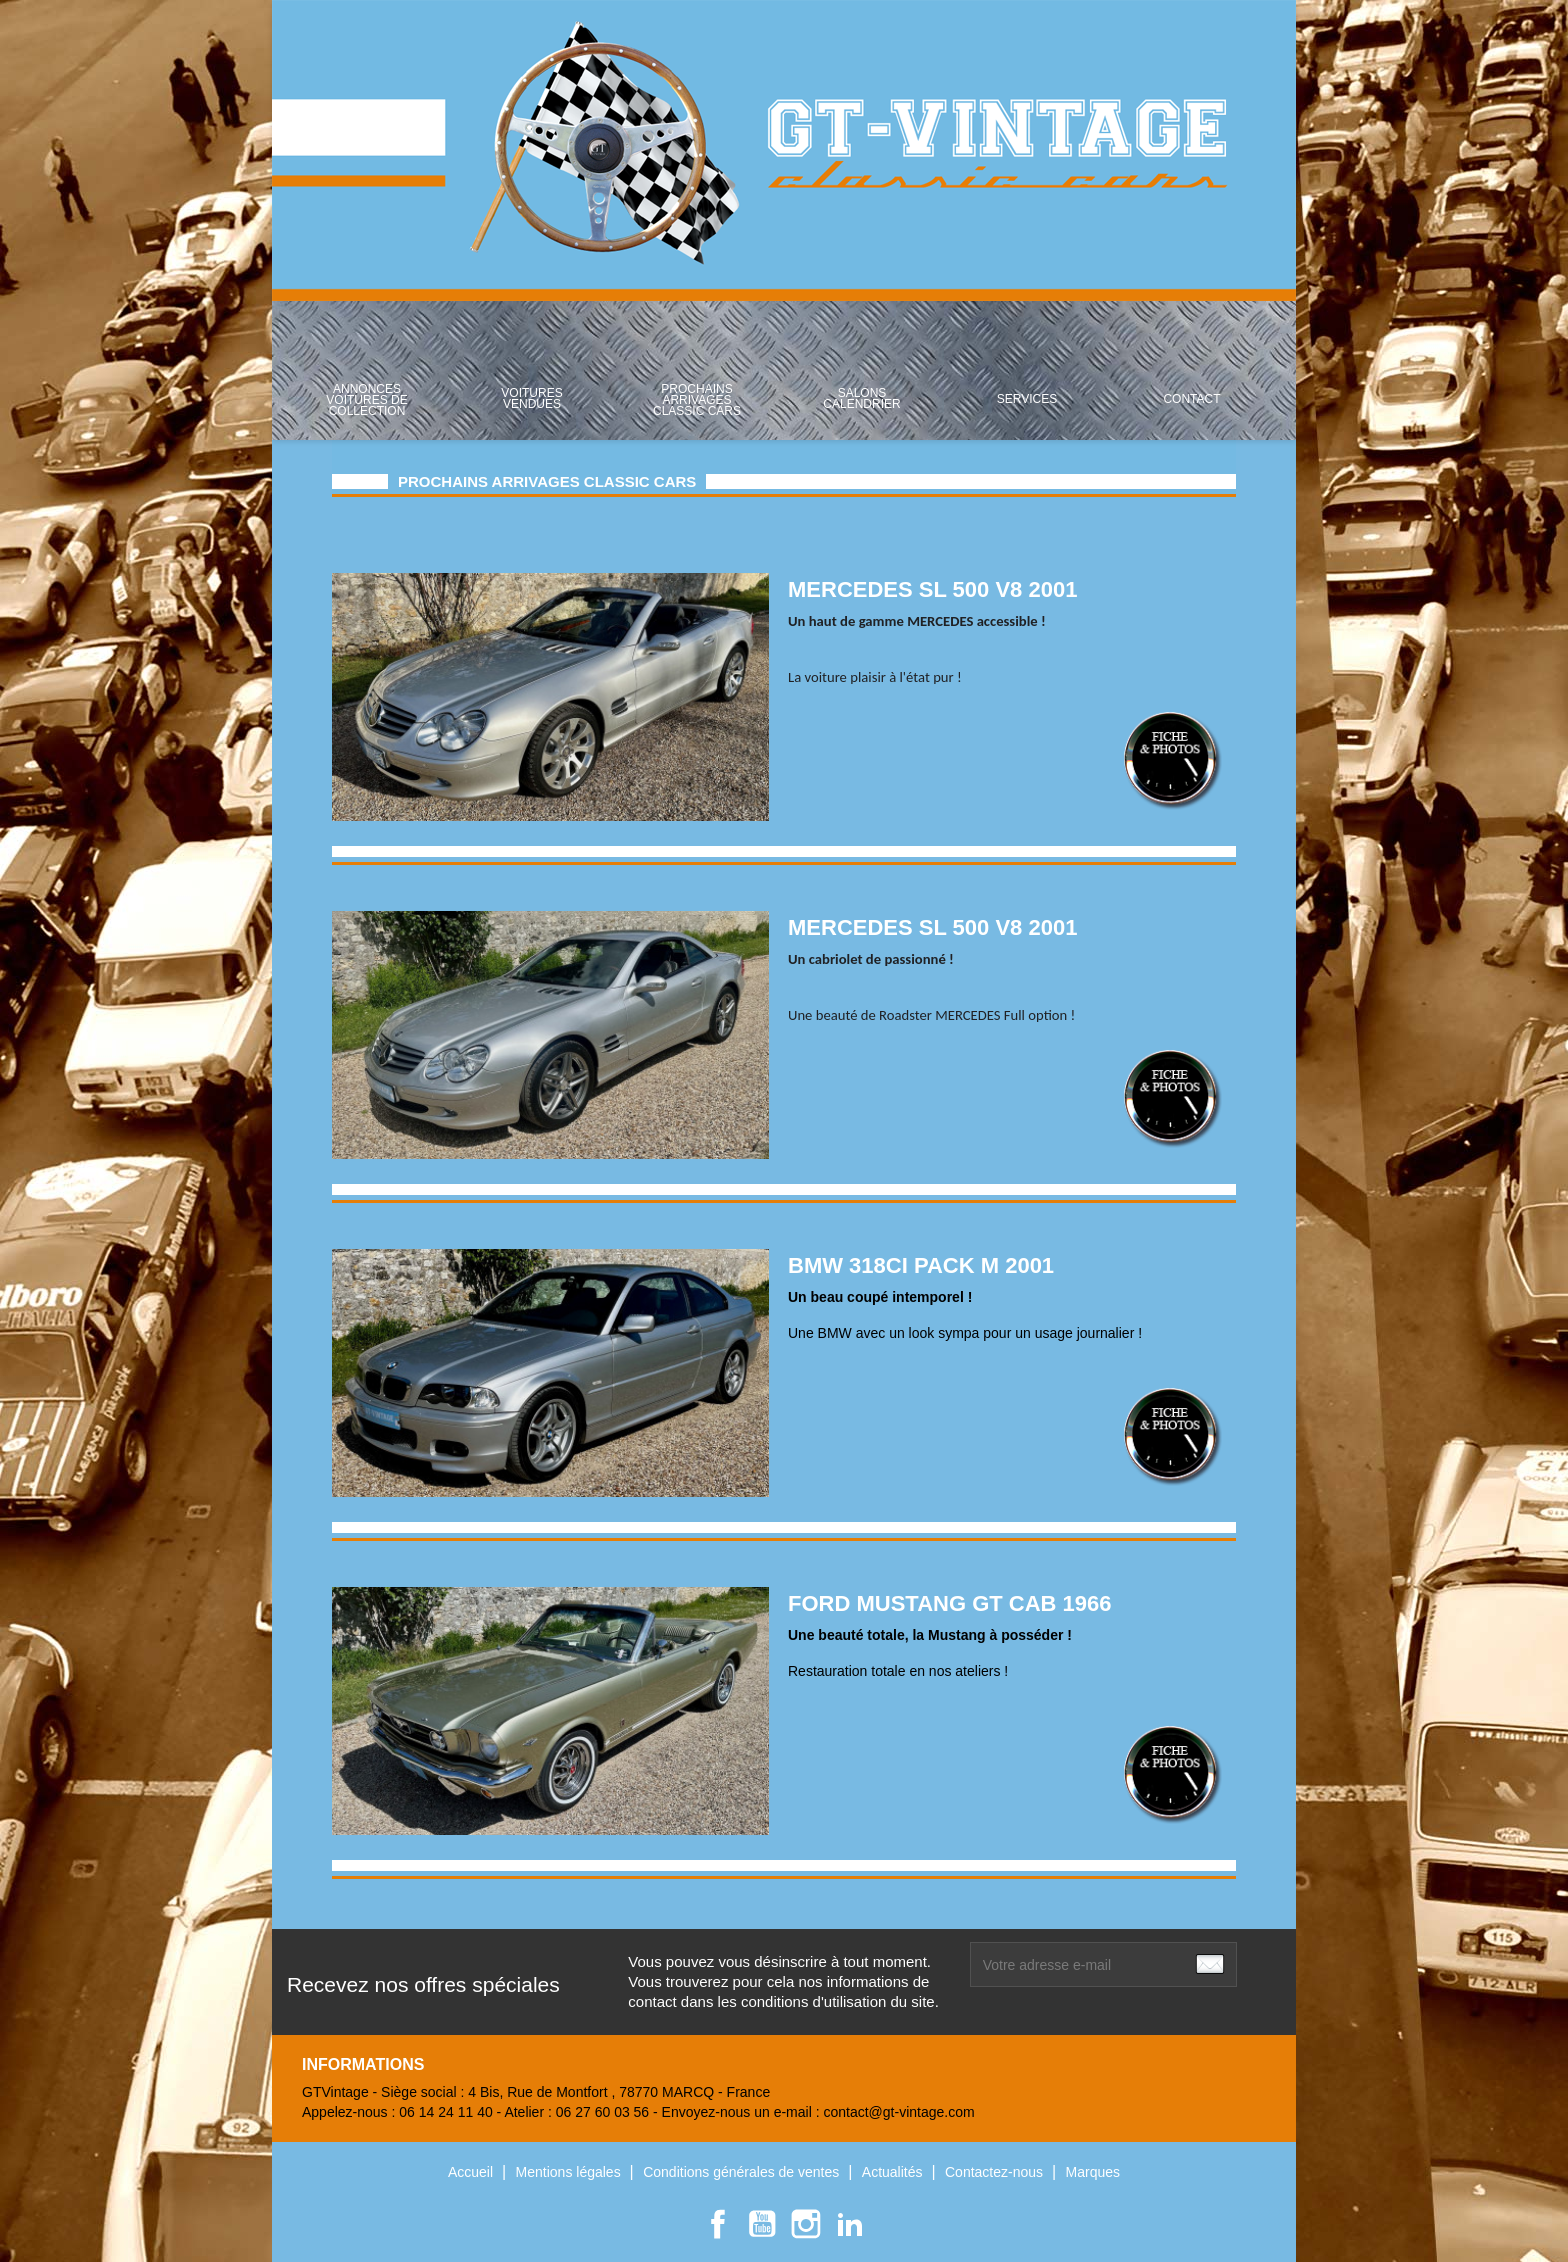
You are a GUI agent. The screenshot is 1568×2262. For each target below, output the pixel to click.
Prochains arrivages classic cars (697, 400)
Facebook (718, 2224)
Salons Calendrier (861, 398)
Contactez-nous (996, 2172)
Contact (1191, 399)
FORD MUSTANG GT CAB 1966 (950, 1603)
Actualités (894, 2172)
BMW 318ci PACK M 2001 (921, 1265)
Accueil (472, 2172)
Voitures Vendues (531, 398)
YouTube (762, 2224)
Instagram (806, 2224)
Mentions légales (570, 2172)
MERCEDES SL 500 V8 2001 (932, 589)
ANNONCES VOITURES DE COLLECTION (366, 400)
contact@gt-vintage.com (898, 2112)
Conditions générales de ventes (743, 2172)
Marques (1093, 2172)
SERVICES (1027, 399)
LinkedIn (850, 2224)
